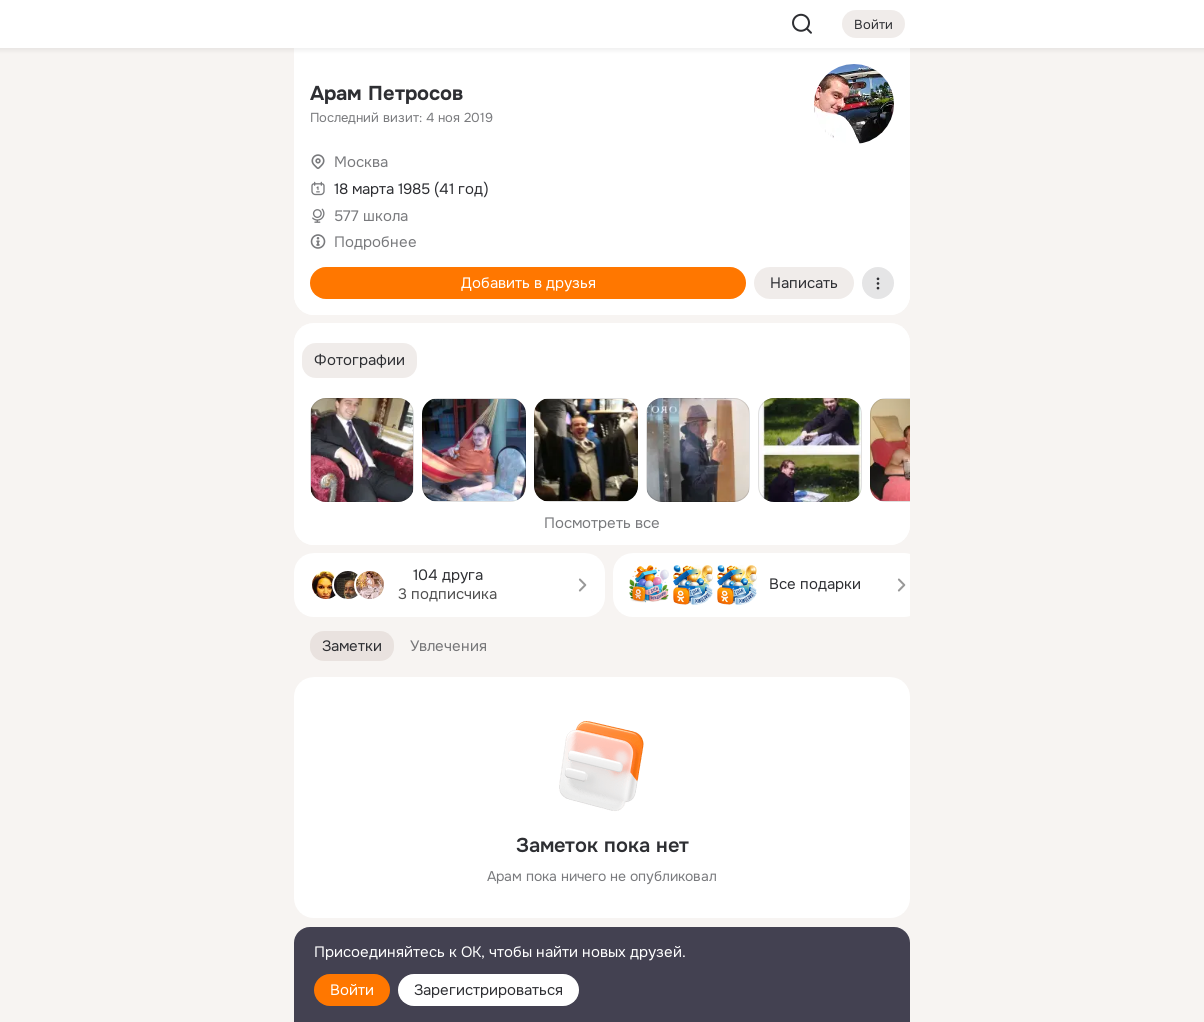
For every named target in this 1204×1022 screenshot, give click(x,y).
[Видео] (234, 184)
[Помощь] (58, 360)
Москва (361, 162)
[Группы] (234, 96)
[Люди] (146, 184)
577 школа (371, 216)
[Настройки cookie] (146, 995)
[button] (359, 360)
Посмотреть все (602, 523)
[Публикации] (58, 184)
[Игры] (234, 272)
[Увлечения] (146, 96)
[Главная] (58, 96)
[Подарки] (58, 272)
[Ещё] (146, 867)
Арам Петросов (386, 93)
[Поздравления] (146, 272)
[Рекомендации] (146, 360)
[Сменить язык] (146, 910)
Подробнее (375, 242)
